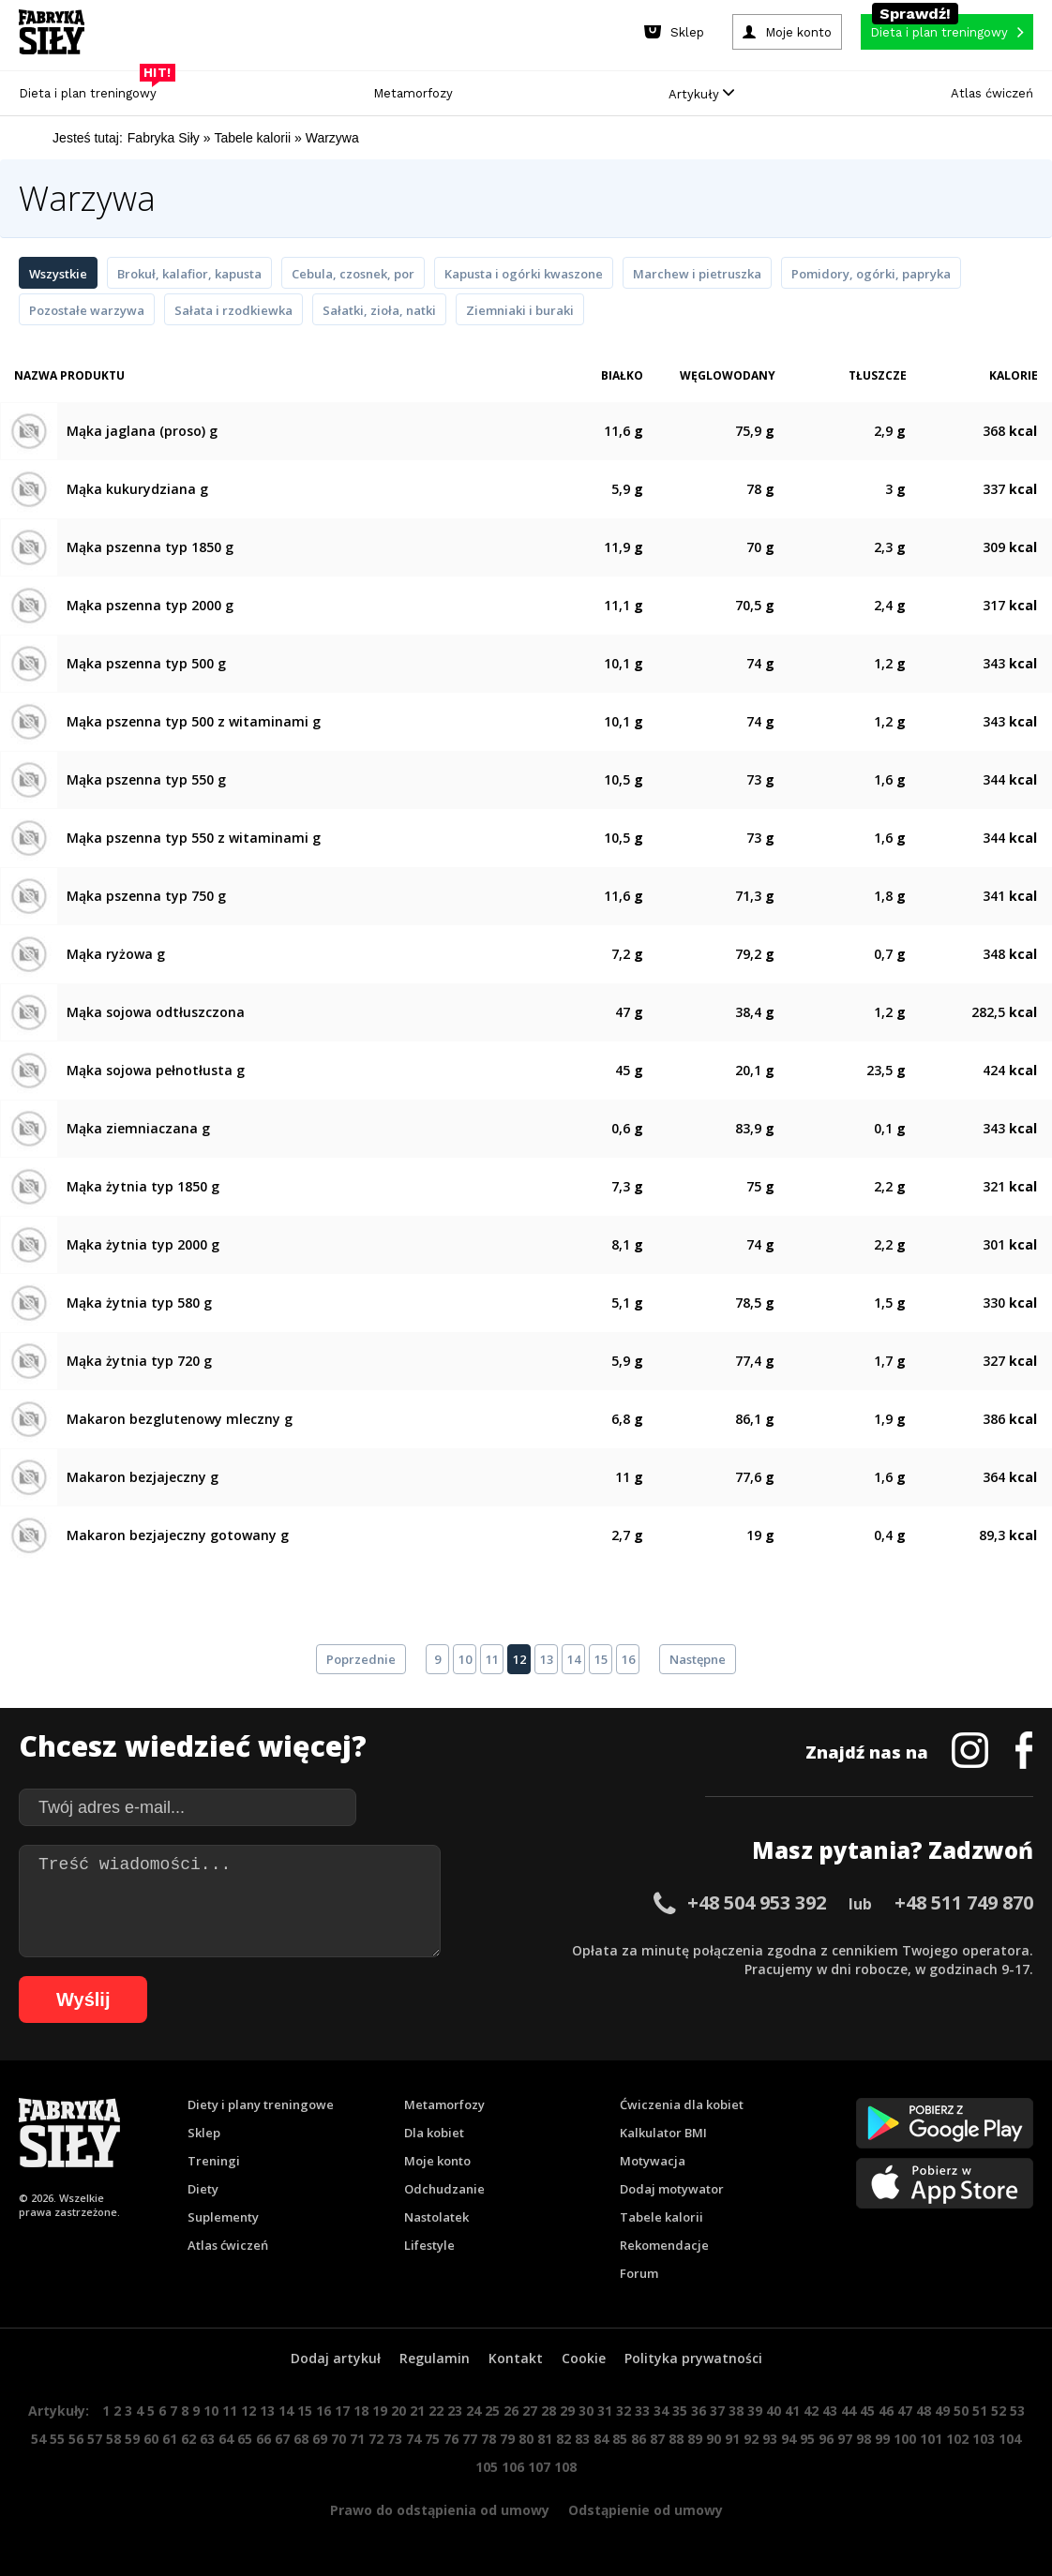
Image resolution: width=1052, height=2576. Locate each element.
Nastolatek (436, 2217)
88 (676, 2439)
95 (807, 2439)
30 (586, 2410)
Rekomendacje (664, 2245)
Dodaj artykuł (336, 2358)
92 (751, 2439)
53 (1017, 2410)
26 (510, 2410)
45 (867, 2410)
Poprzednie (361, 1659)
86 (638, 2439)
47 (904, 2410)
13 (546, 1659)
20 (398, 2410)
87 (657, 2439)
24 (473, 2410)
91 (732, 2439)
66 (263, 2439)
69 (319, 2439)
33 (642, 2410)
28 (548, 2410)
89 (694, 2439)
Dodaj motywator (672, 2188)
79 (507, 2439)
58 (113, 2439)
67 (282, 2439)
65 (244, 2439)
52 (998, 2410)
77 (469, 2439)
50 (961, 2410)
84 (601, 2439)
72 (375, 2439)
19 (379, 2410)
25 (492, 2410)
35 (679, 2410)
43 (829, 2410)
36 (698, 2410)
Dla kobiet (434, 2132)
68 (300, 2439)
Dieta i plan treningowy (92, 88)
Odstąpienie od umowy (645, 2510)
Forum (639, 2273)
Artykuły (701, 94)
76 (450, 2439)
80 (526, 2439)
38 (736, 2410)
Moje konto (437, 2160)
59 (132, 2439)
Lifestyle (429, 2245)
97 (844, 2439)
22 (435, 2410)
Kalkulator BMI (663, 2132)
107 (539, 2467)
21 (417, 2410)
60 (150, 2439)
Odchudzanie (444, 2188)
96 (826, 2439)
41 (792, 2410)
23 (454, 2410)
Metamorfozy (413, 93)
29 (567, 2410)
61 (169, 2439)
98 (863, 2439)
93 (769, 2439)
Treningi (214, 2160)
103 (983, 2439)
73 (394, 2439)
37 (717, 2410)
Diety (203, 2188)
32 (623, 2410)
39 (754, 2410)
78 (488, 2439)
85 (619, 2439)
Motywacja (652, 2160)
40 (773, 2410)
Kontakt (515, 2358)
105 (486, 2467)
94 (788, 2439)
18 (360, 2410)
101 (931, 2439)
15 (601, 1659)
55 (57, 2439)
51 (979, 2410)
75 (432, 2439)
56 (75, 2439)
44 (848, 2410)
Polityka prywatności (693, 2358)
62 (188, 2439)
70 (338, 2439)
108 (565, 2467)
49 (942, 2410)
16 (628, 1659)
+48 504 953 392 (756, 1902)
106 (513, 2467)
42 (811, 2410)
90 (713, 2439)
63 (207, 2439)
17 (342, 2410)
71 (357, 2439)
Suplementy (223, 2217)
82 (563, 2439)
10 (465, 1659)
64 (225, 2439)
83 (582, 2439)
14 (573, 1659)
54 (38, 2439)
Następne (697, 1659)
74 (413, 2439)
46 (886, 2410)
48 (923, 2410)
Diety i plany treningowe (261, 2104)
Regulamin (434, 2358)
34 (661, 2410)
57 (94, 2439)
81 (544, 2439)
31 (604, 2410)
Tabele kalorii (661, 2217)
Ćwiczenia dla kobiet (682, 2104)
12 (519, 1659)
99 (882, 2439)
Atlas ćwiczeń (992, 93)
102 (957, 2439)
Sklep (204, 2132)
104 (1010, 2439)
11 (492, 1659)
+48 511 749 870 (963, 1902)
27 (529, 2410)
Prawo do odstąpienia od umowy (439, 2510)
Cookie (584, 2358)
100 (905, 2439)
